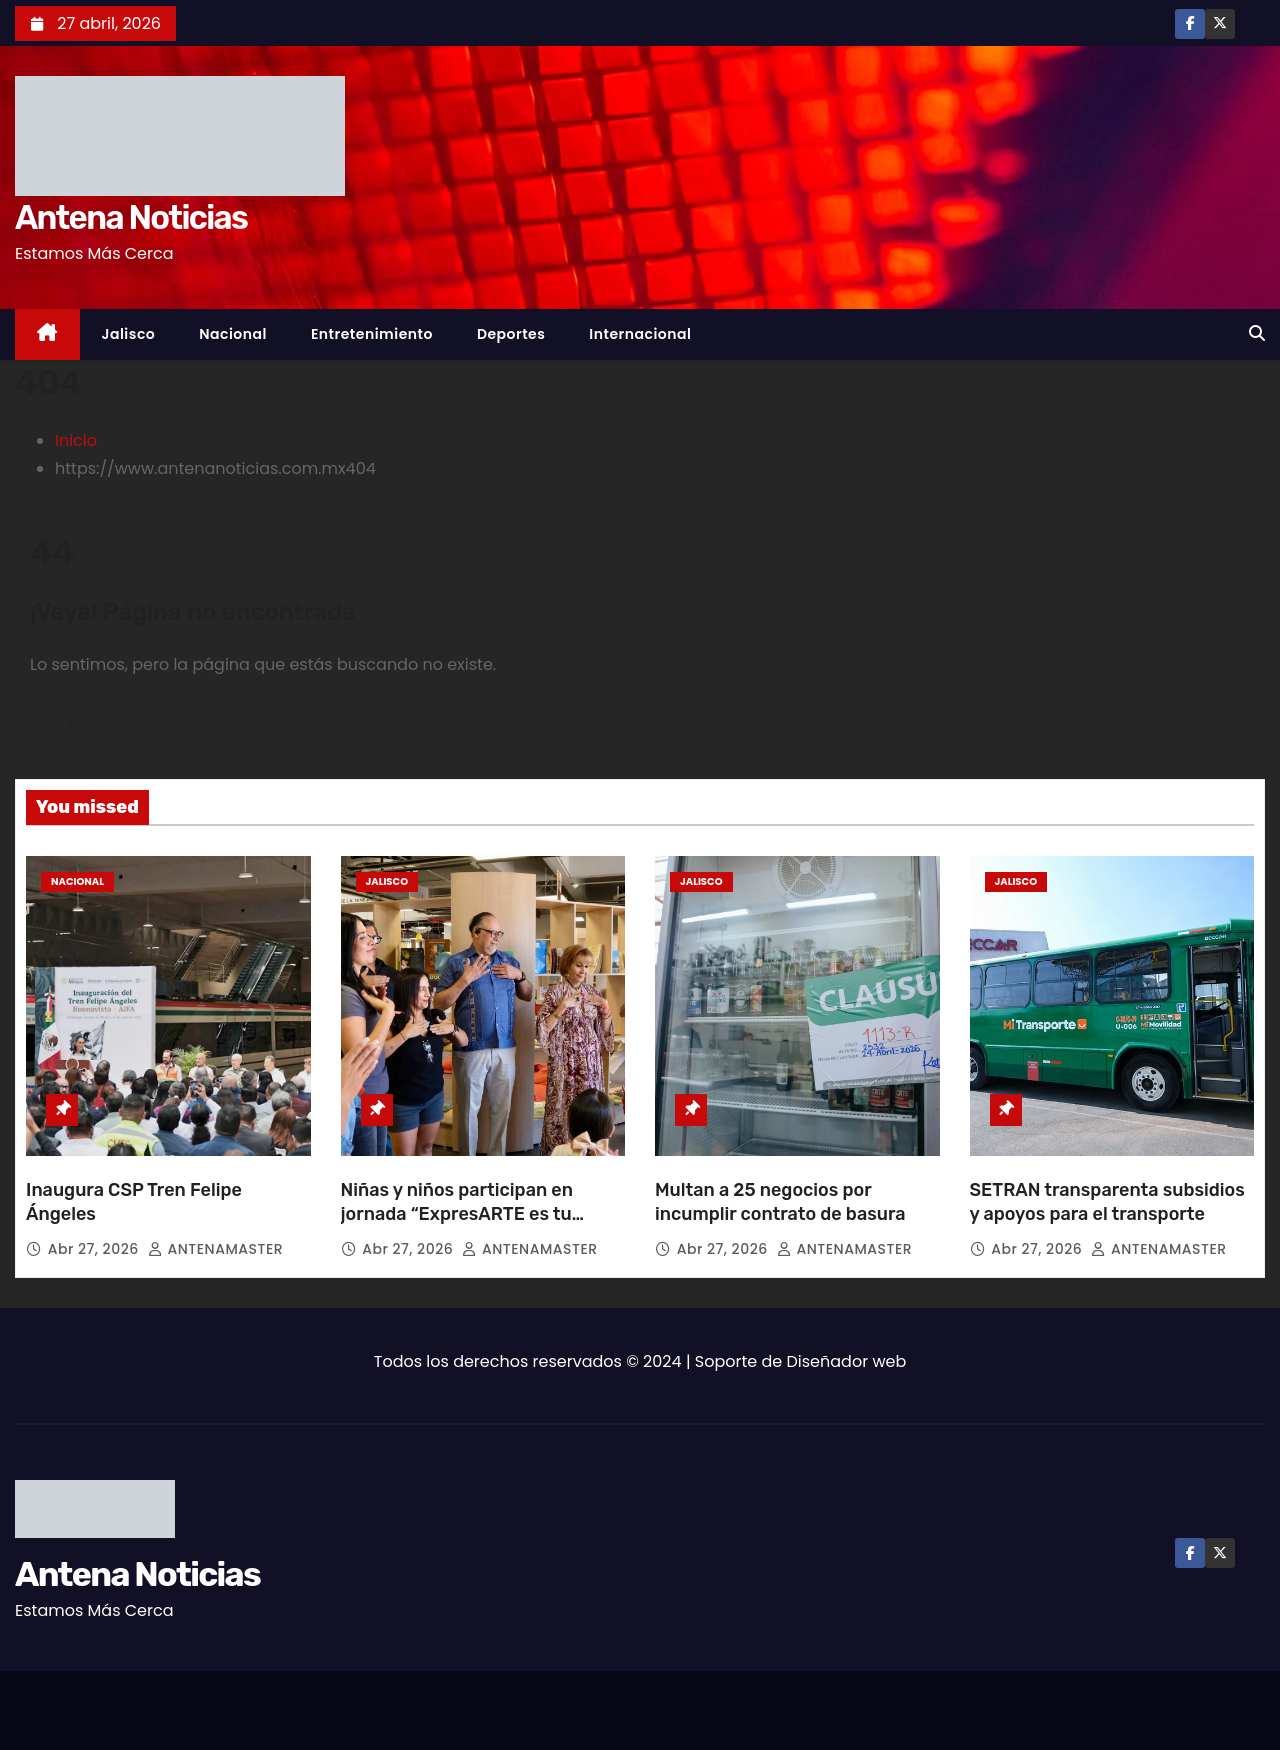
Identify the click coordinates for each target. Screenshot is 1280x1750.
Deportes (511, 334)
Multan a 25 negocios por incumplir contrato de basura (780, 1202)
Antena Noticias (131, 217)
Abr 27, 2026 (95, 1249)
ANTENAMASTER (215, 1249)
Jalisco (129, 334)
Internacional (640, 334)
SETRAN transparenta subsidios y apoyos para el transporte (1107, 1202)
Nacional (233, 334)
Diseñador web (847, 1361)
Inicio (76, 440)
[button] (1257, 333)
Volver (93, 721)
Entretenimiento (372, 334)
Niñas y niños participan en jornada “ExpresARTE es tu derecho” (457, 1214)
